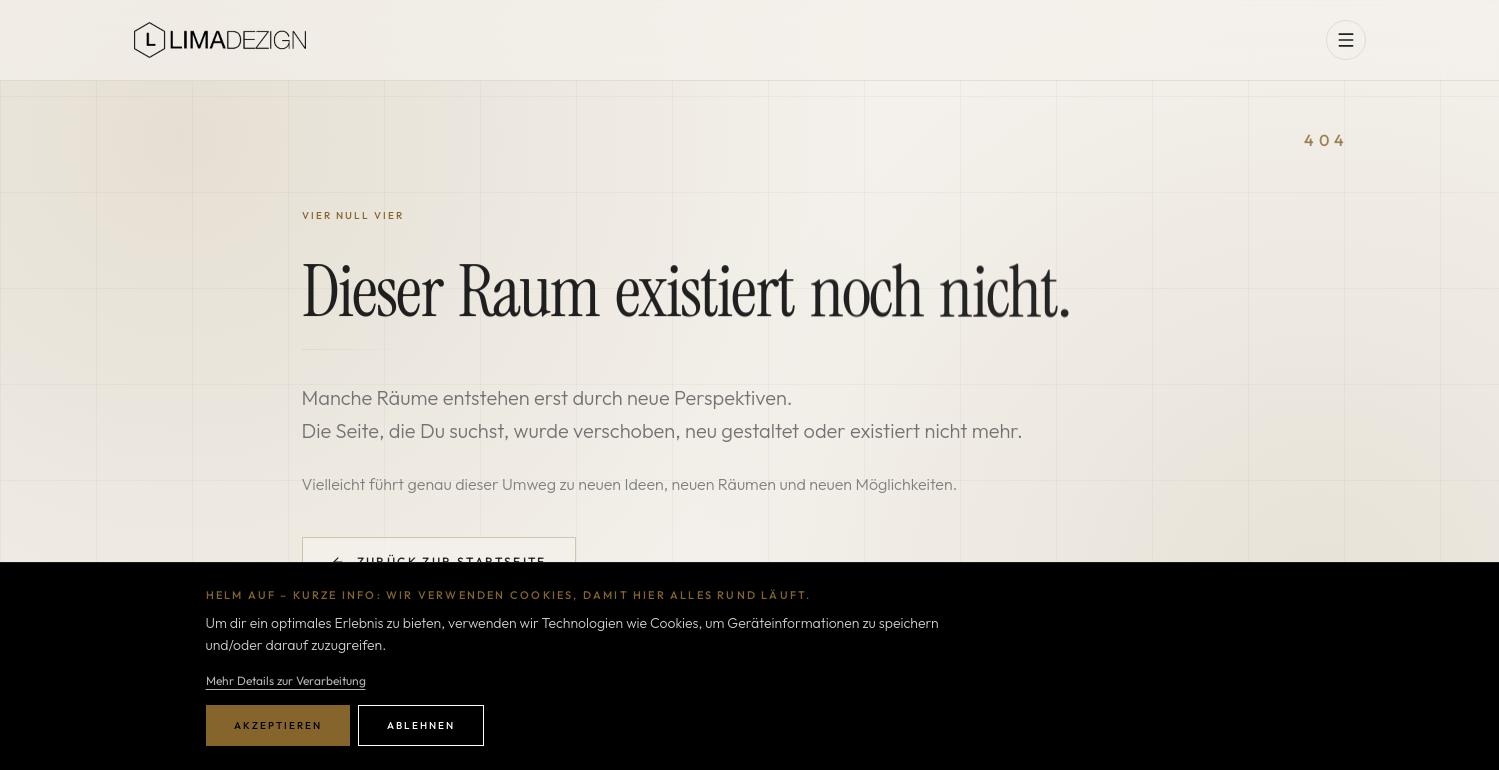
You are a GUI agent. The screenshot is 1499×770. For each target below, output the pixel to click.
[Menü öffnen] (1346, 40)
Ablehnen (421, 725)
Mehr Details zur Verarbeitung (286, 680)
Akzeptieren (278, 725)
